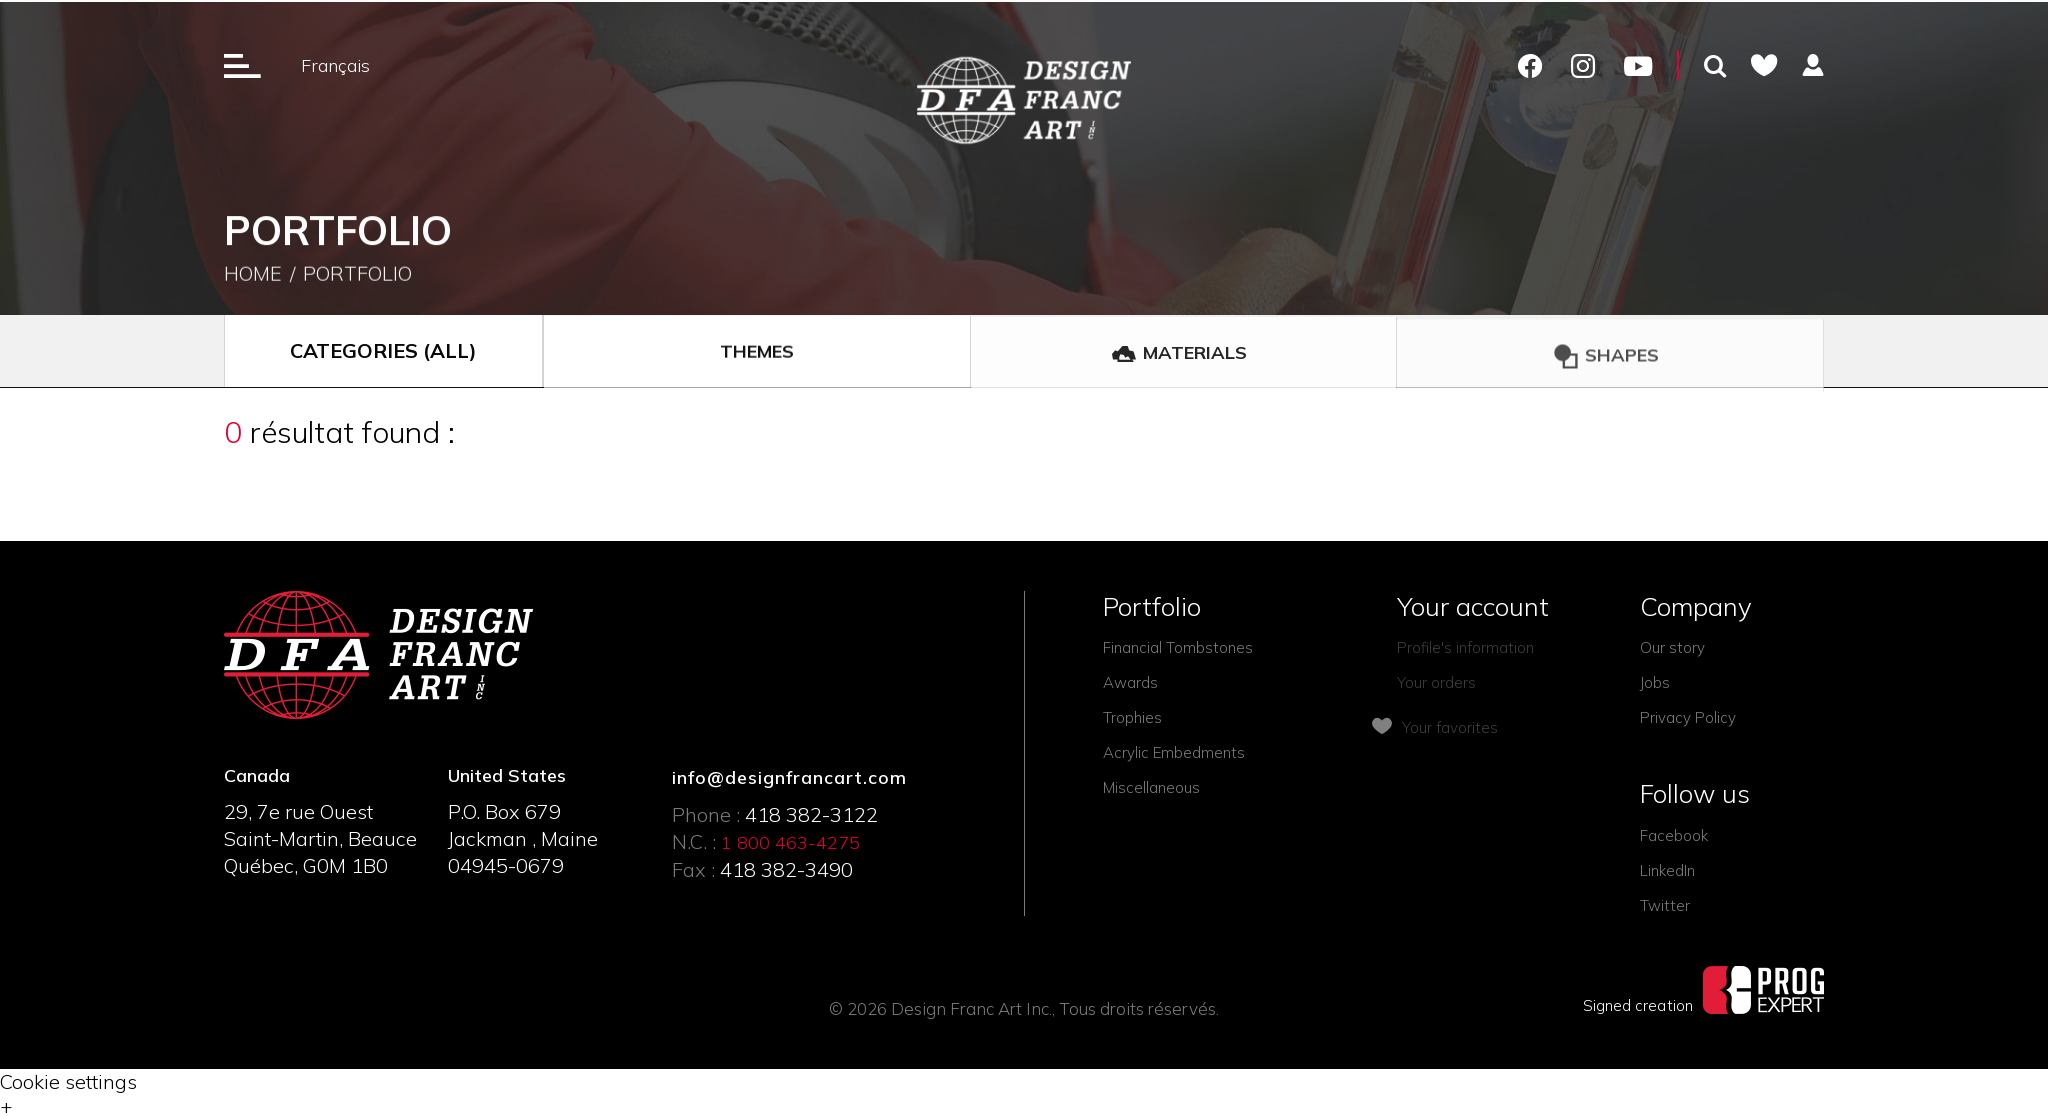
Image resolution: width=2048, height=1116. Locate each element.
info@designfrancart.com (789, 777)
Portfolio (357, 275)
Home (253, 275)
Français (335, 65)
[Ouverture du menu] (242, 65)
